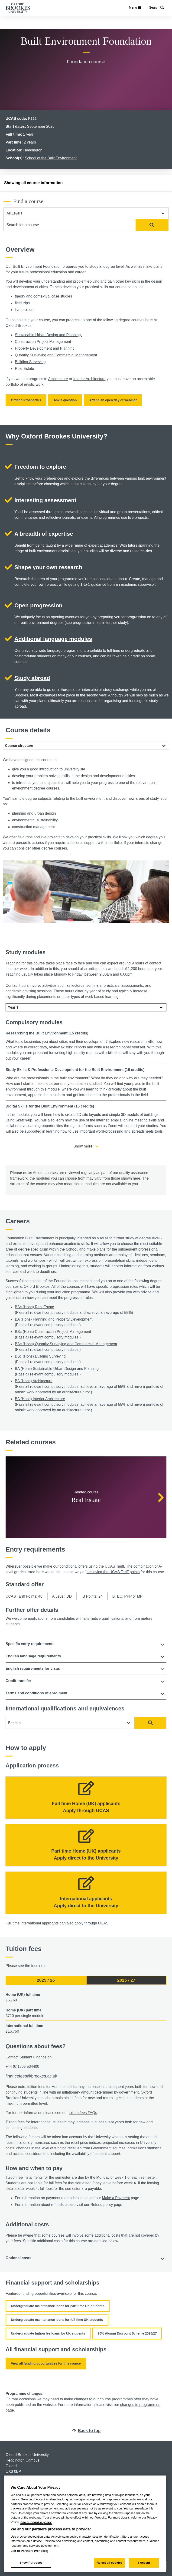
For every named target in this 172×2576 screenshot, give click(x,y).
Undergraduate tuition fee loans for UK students (48, 2333)
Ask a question (65, 400)
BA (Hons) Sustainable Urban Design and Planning (57, 1369)
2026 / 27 (126, 1980)
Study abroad (32, 678)
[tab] (86, 1644)
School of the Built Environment (51, 158)
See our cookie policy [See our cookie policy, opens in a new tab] (36, 2522)
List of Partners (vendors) (29, 2551)
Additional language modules (53, 639)
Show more (86, 1146)
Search (145, 225)
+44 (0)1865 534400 (22, 2066)
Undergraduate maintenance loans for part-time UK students (57, 2306)
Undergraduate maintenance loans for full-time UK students (57, 2320)
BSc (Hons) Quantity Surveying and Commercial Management (66, 1344)
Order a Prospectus (26, 400)
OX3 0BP (13, 2471)
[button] (86, 1644)
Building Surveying (30, 362)
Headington (32, 150)
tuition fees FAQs (83, 2113)
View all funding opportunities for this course (46, 2363)
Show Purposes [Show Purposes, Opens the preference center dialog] (30, 2562)
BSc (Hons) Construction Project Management (53, 1332)
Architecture (58, 379)
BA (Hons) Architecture (33, 1381)
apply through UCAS (91, 1923)
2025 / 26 (46, 1980)
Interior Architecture (89, 379)
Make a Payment (116, 2198)
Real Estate (24, 369)
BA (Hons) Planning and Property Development (53, 1319)
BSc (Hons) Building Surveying (40, 1356)
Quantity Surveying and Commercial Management (56, 355)
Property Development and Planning (45, 348)
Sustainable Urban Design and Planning (48, 335)
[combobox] (70, 225)
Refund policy (102, 2205)
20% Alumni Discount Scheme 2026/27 (127, 2333)
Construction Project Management (43, 342)
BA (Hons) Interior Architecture (40, 1399)
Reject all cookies (109, 2562)
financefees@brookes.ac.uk (31, 2076)
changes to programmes (140, 2405)
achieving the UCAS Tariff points (113, 1572)
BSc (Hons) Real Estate (34, 1307)
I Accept (144, 2562)
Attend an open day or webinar (113, 400)
